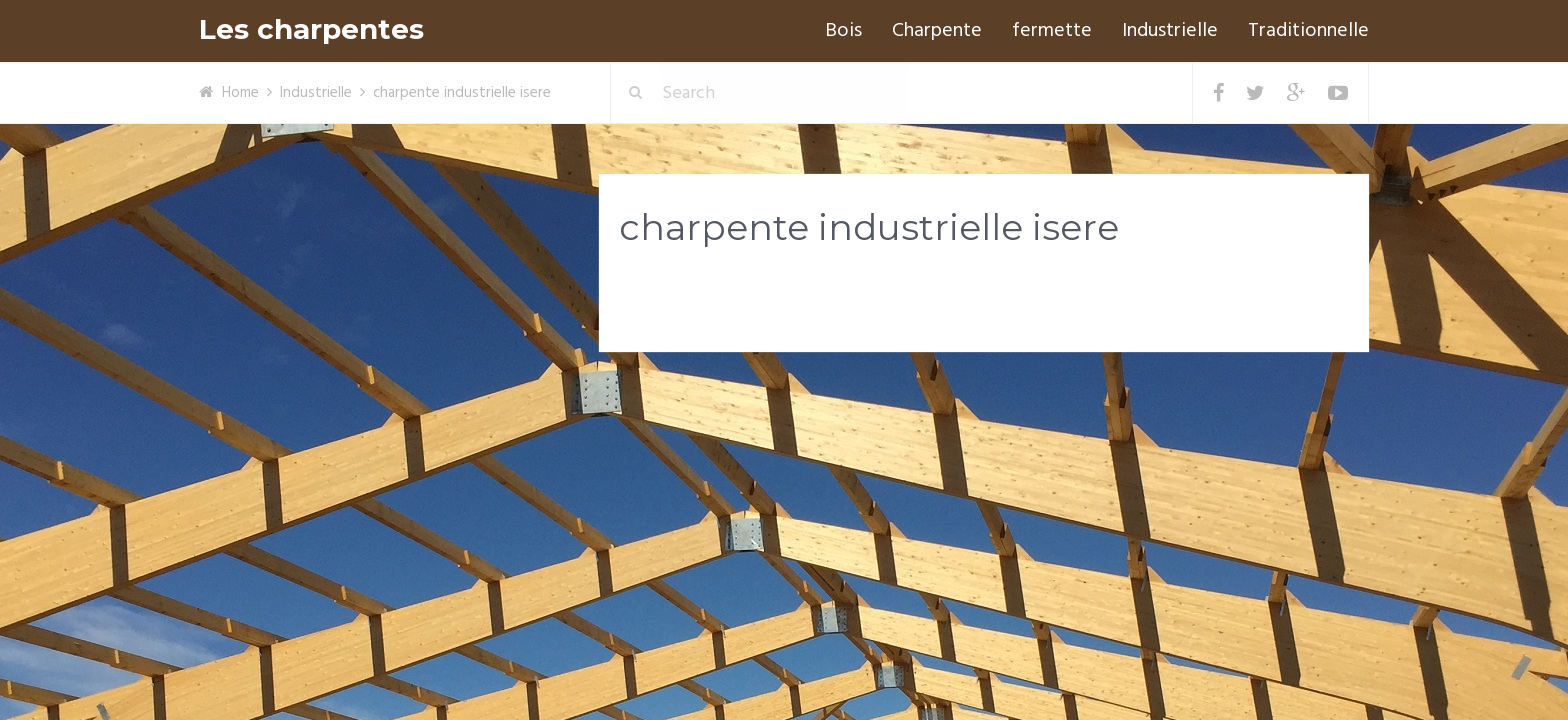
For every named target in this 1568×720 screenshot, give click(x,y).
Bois (843, 31)
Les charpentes (311, 29)
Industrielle (1170, 31)
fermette (1052, 31)
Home (240, 93)
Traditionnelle (1308, 31)
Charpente (937, 31)
